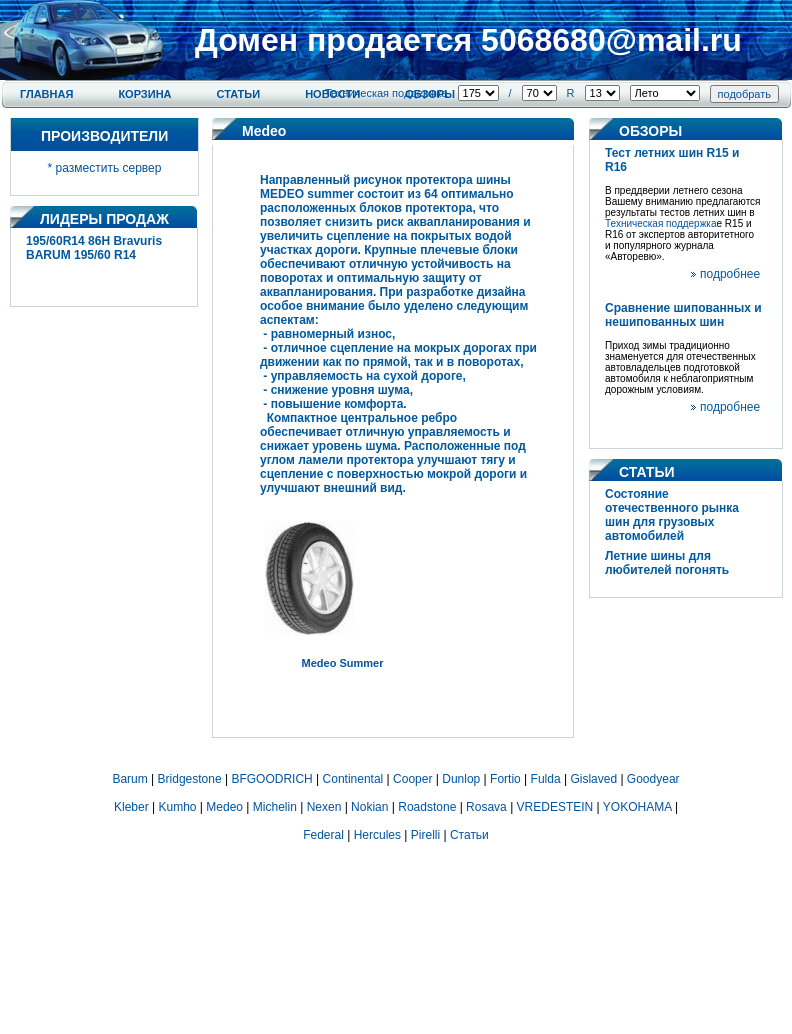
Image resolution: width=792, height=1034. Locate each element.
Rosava (486, 807)
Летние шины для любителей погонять (667, 563)
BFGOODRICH (271, 779)
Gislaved (593, 779)
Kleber (131, 807)
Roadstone (427, 807)
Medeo (224, 807)
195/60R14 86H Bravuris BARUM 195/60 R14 (94, 248)
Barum (129, 779)
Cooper (412, 779)
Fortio (505, 779)
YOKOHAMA (637, 807)
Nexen (324, 807)
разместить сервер (109, 168)
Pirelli (425, 835)
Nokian (369, 807)
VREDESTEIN (555, 807)
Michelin (275, 807)
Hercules (377, 835)
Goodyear (653, 779)
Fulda (546, 779)
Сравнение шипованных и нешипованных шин (683, 315)
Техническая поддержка (386, 93)
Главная (46, 94)
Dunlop (461, 779)
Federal (323, 835)
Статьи (239, 94)
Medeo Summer (343, 663)
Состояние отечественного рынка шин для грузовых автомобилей (672, 515)
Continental (353, 779)
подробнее (730, 274)
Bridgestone (190, 779)
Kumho (177, 807)
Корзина (144, 94)
